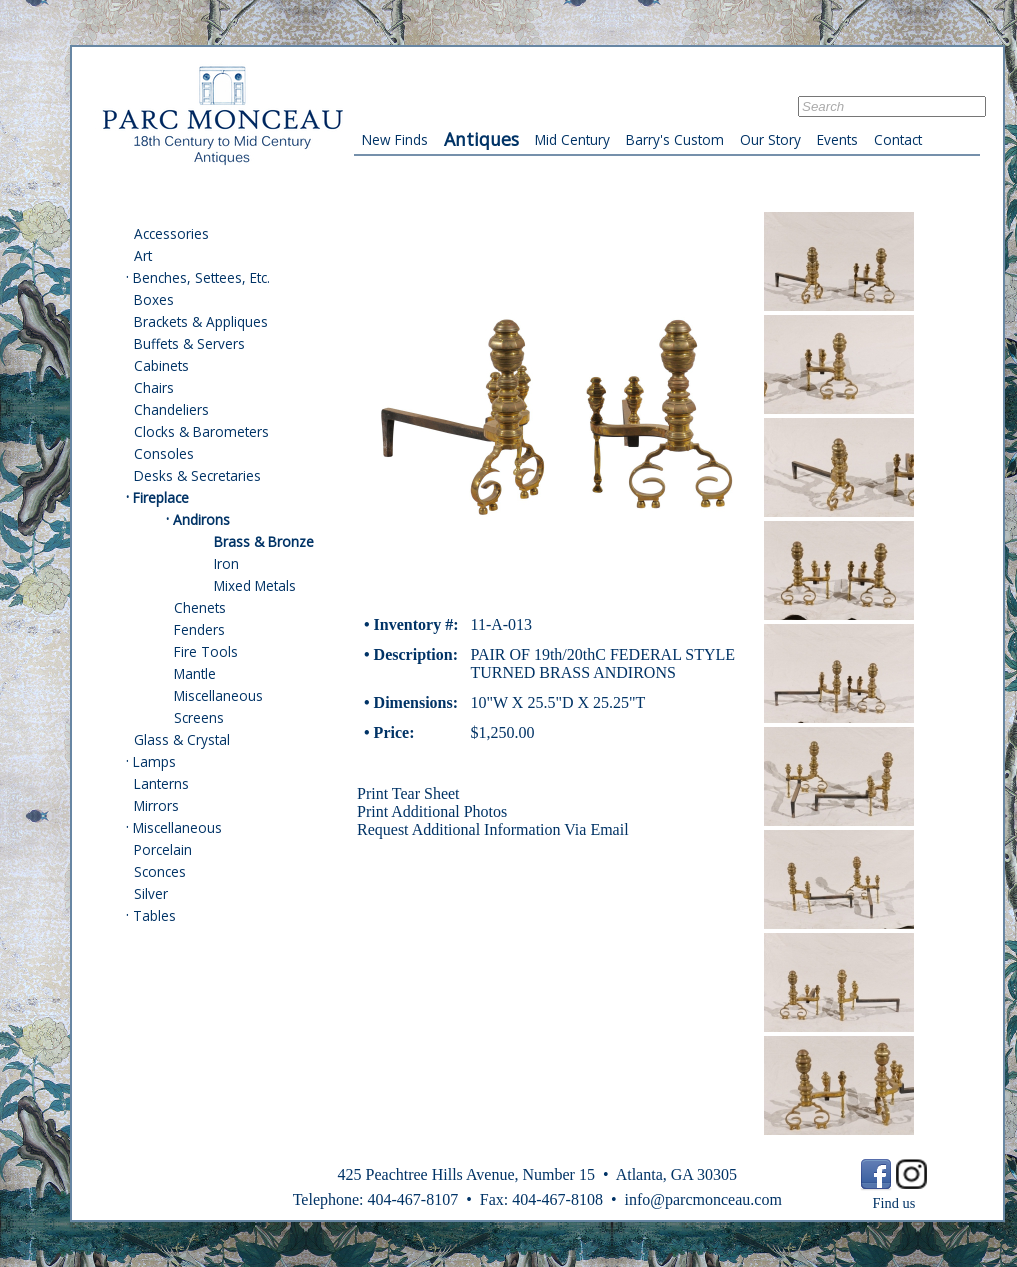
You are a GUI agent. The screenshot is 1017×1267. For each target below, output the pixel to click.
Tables (154, 915)
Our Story (770, 139)
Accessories (171, 233)
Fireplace (161, 497)
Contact (898, 139)
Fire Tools (206, 651)
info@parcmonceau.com (702, 1199)
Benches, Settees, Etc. (201, 277)
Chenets (200, 607)
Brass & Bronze (264, 541)
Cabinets (161, 365)
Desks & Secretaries (197, 475)
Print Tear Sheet (408, 793)
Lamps (154, 761)
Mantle (195, 673)
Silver (151, 893)
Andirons (201, 519)
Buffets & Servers (189, 343)
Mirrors (156, 805)
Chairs (154, 387)
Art (143, 255)
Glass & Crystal (182, 739)
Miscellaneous (218, 695)
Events (837, 139)
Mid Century (572, 139)
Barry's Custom (675, 139)
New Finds (395, 139)
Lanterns (161, 783)
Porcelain (163, 849)
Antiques (481, 139)
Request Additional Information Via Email (493, 829)
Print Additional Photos (432, 811)
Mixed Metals (255, 585)
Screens (199, 717)
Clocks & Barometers (201, 431)
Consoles (164, 453)
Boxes (154, 299)
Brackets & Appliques (201, 321)
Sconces (160, 871)
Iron (226, 563)
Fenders (199, 629)
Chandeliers (171, 409)
